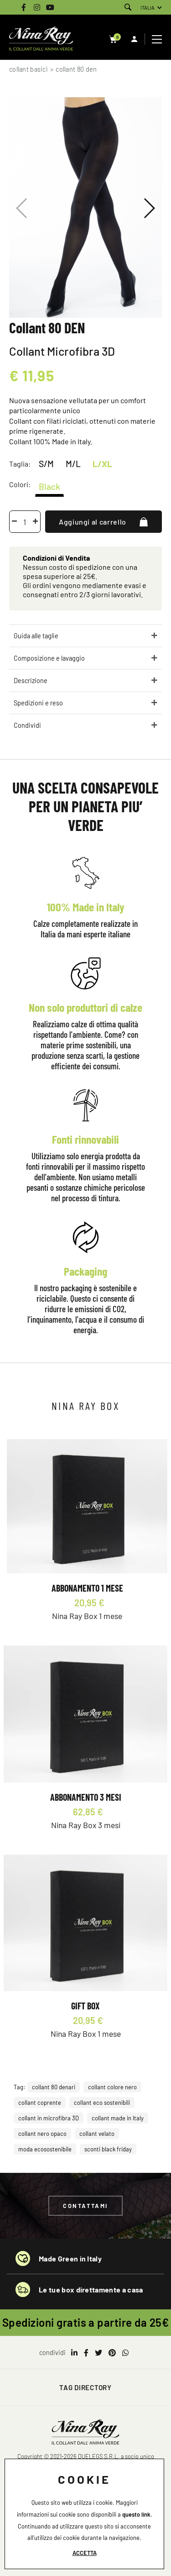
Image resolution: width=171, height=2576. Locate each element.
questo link (136, 2514)
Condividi (27, 725)
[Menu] (158, 39)
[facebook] (86, 2352)
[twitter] (98, 2352)
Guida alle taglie (36, 636)
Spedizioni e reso (38, 703)
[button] (149, 208)
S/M (46, 463)
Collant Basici (28, 69)
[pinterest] (112, 2352)
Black (49, 486)
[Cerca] (127, 7)
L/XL (102, 463)
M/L (73, 463)
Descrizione (30, 680)
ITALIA (147, 8)
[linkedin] (74, 2352)
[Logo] (41, 39)
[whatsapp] (125, 2352)
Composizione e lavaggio (49, 658)
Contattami (85, 2205)
